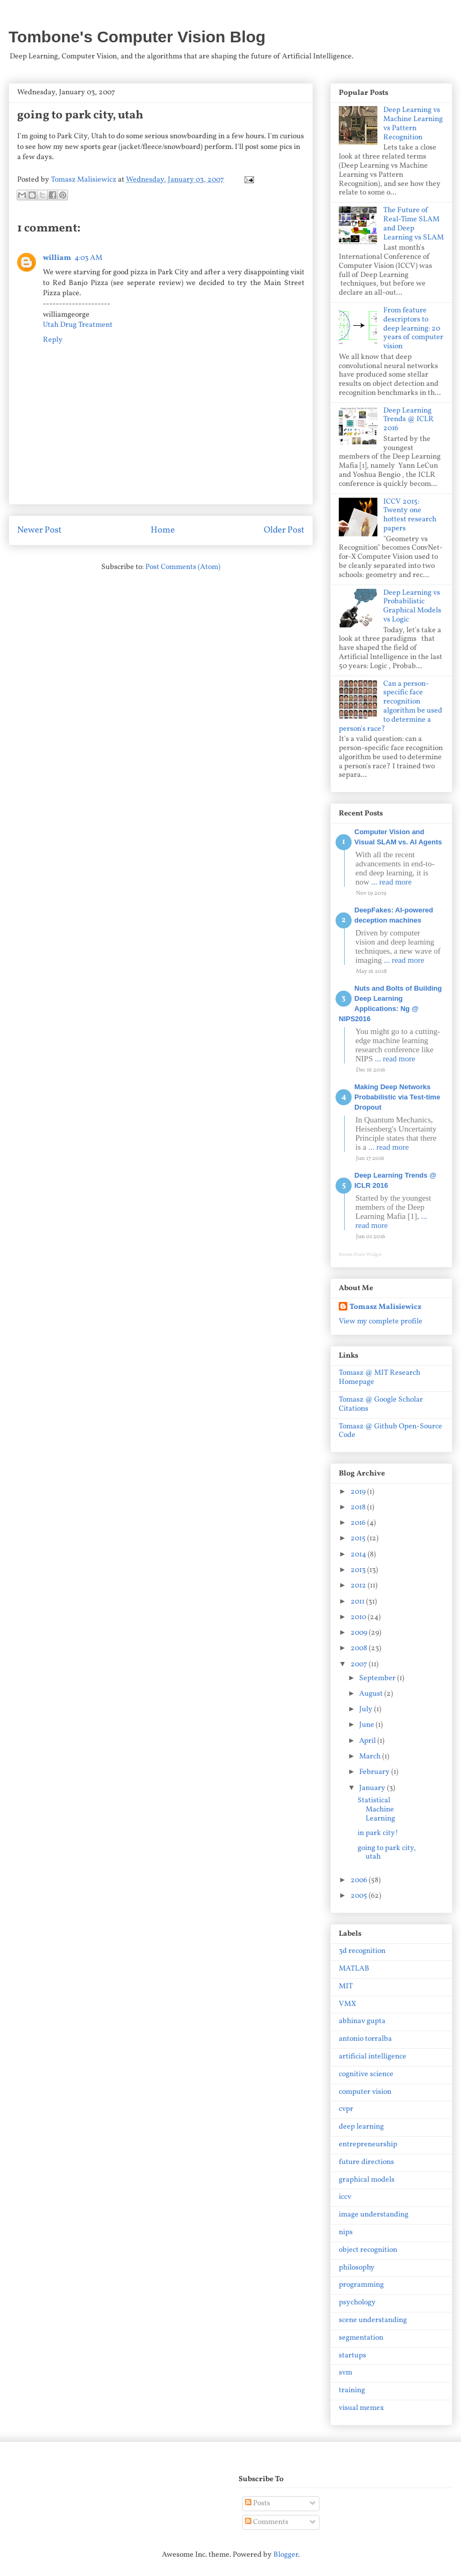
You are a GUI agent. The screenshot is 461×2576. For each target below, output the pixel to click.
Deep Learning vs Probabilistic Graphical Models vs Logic (412, 606)
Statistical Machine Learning (376, 1809)
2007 (360, 1664)
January (373, 1788)
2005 (360, 1896)
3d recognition (362, 1951)
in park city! (378, 1833)
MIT (346, 1986)
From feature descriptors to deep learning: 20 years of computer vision (413, 328)
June (367, 1725)
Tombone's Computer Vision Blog (137, 37)
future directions (366, 2162)
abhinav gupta (362, 2021)
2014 (359, 1554)
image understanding (373, 2215)
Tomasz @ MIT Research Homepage (379, 1377)
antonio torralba (365, 2039)
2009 (360, 1633)
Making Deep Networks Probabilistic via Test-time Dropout (397, 1097)
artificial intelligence (372, 2056)
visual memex (361, 2408)
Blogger (285, 2555)
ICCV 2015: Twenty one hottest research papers (409, 515)
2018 (359, 1507)
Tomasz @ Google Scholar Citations (381, 1404)
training (352, 2390)
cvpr (346, 2109)
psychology (357, 2302)
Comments (266, 2522)
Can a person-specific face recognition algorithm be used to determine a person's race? (390, 706)
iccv (345, 2197)
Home (163, 530)
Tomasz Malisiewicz (385, 1307)
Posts (257, 2503)
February (375, 1772)
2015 (359, 1538)
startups (352, 2355)
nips (346, 2232)
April (368, 1741)
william (57, 258)
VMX (347, 2004)
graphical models (367, 2180)
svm (345, 2373)
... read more (391, 882)
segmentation (361, 2338)
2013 (359, 1570)
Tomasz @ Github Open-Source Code (390, 1431)
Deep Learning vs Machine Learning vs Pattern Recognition (413, 123)
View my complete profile (380, 1321)
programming (361, 2285)
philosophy (357, 2268)
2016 (359, 1523)
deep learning (361, 2127)
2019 (359, 1492)
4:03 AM (88, 258)
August (371, 1694)
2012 (359, 1586)
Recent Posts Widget (360, 1254)
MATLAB (354, 1969)
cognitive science (366, 2074)
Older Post (284, 530)
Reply (53, 340)
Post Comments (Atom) (182, 567)
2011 (358, 1602)
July (366, 1709)
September (378, 1678)
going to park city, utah (387, 1852)
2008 (360, 1648)
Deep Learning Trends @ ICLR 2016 (408, 420)
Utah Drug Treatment (78, 325)
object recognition (368, 2250)
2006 (360, 1880)
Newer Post (39, 530)
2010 (359, 1617)
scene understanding (373, 2320)
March (370, 1756)
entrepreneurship (368, 2144)
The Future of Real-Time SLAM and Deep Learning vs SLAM (413, 223)
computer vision (365, 2092)
